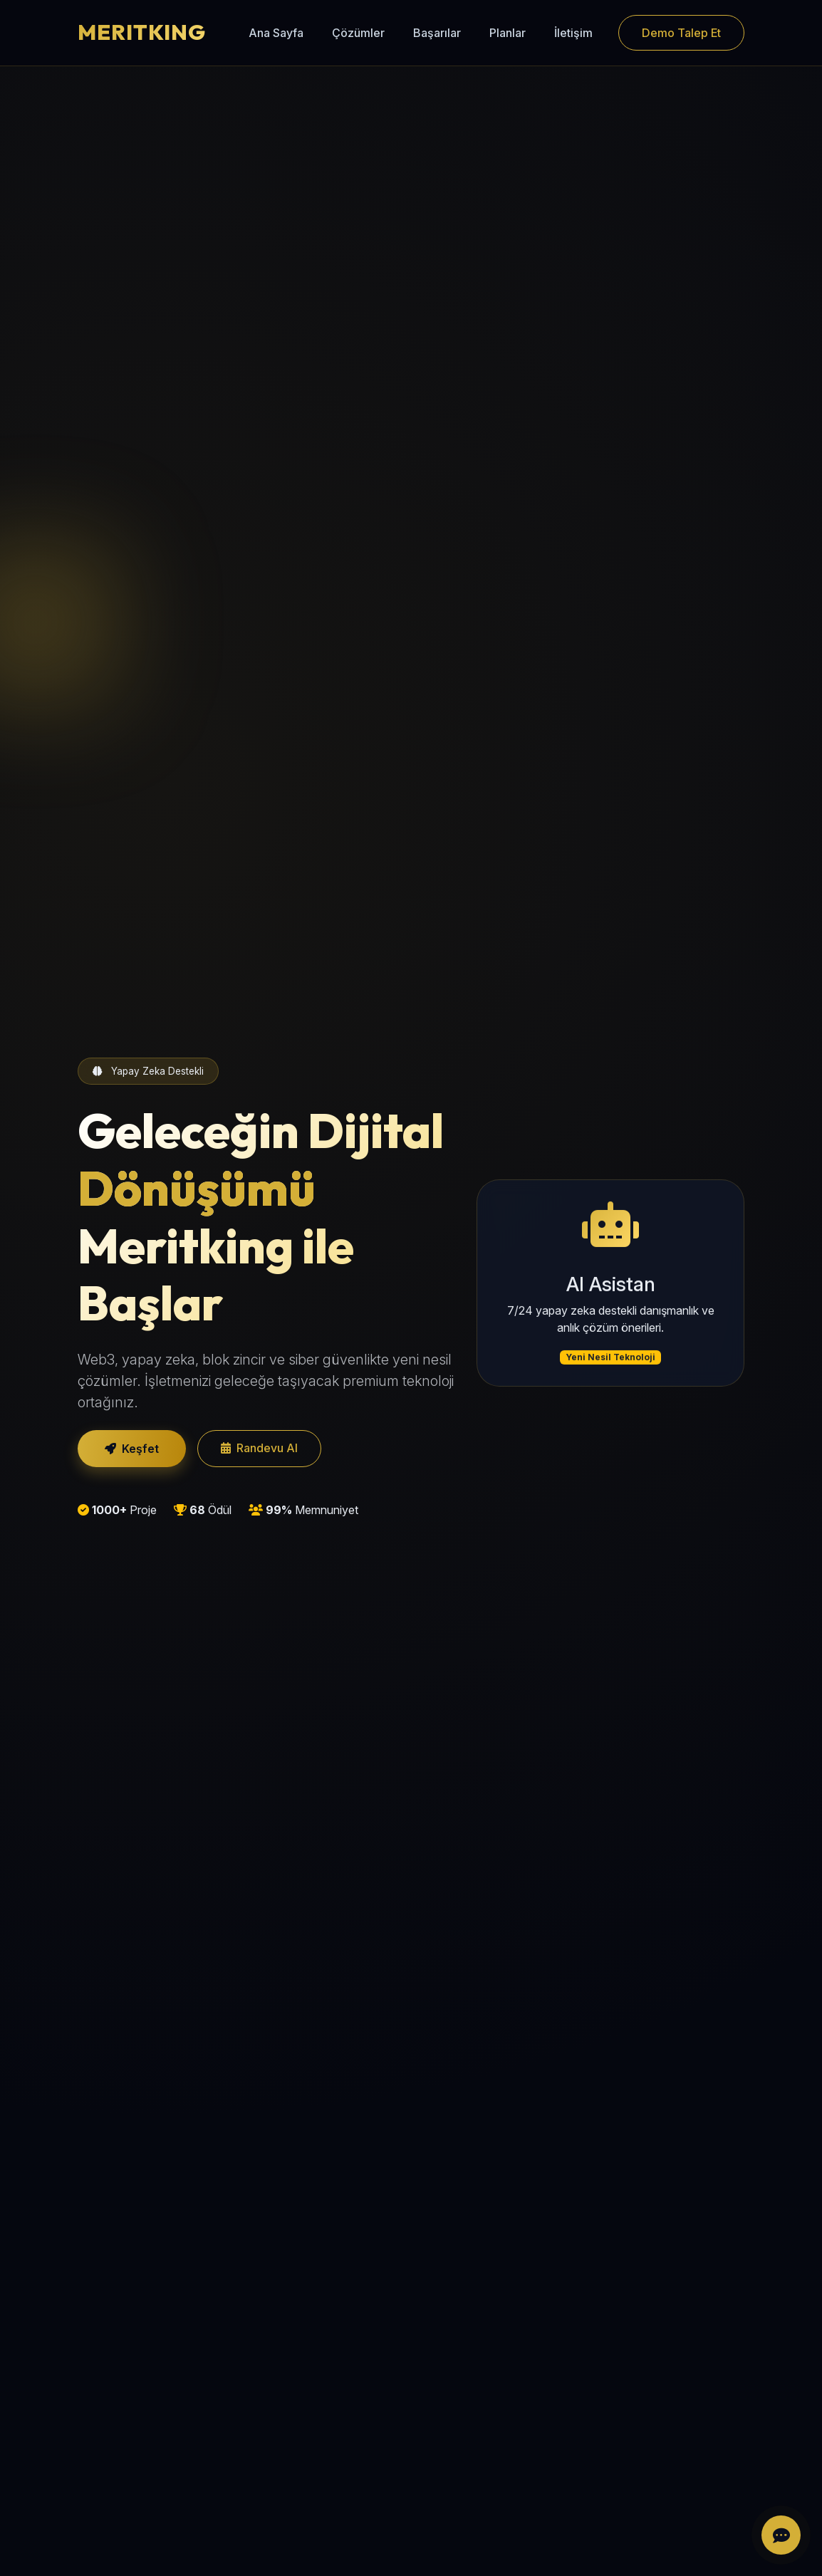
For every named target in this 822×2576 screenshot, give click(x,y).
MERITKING (142, 32)
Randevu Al (259, 1448)
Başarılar (437, 33)
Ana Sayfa (276, 33)
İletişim (573, 33)
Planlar (507, 33)
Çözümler (358, 33)
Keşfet (132, 1448)
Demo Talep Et (681, 33)
